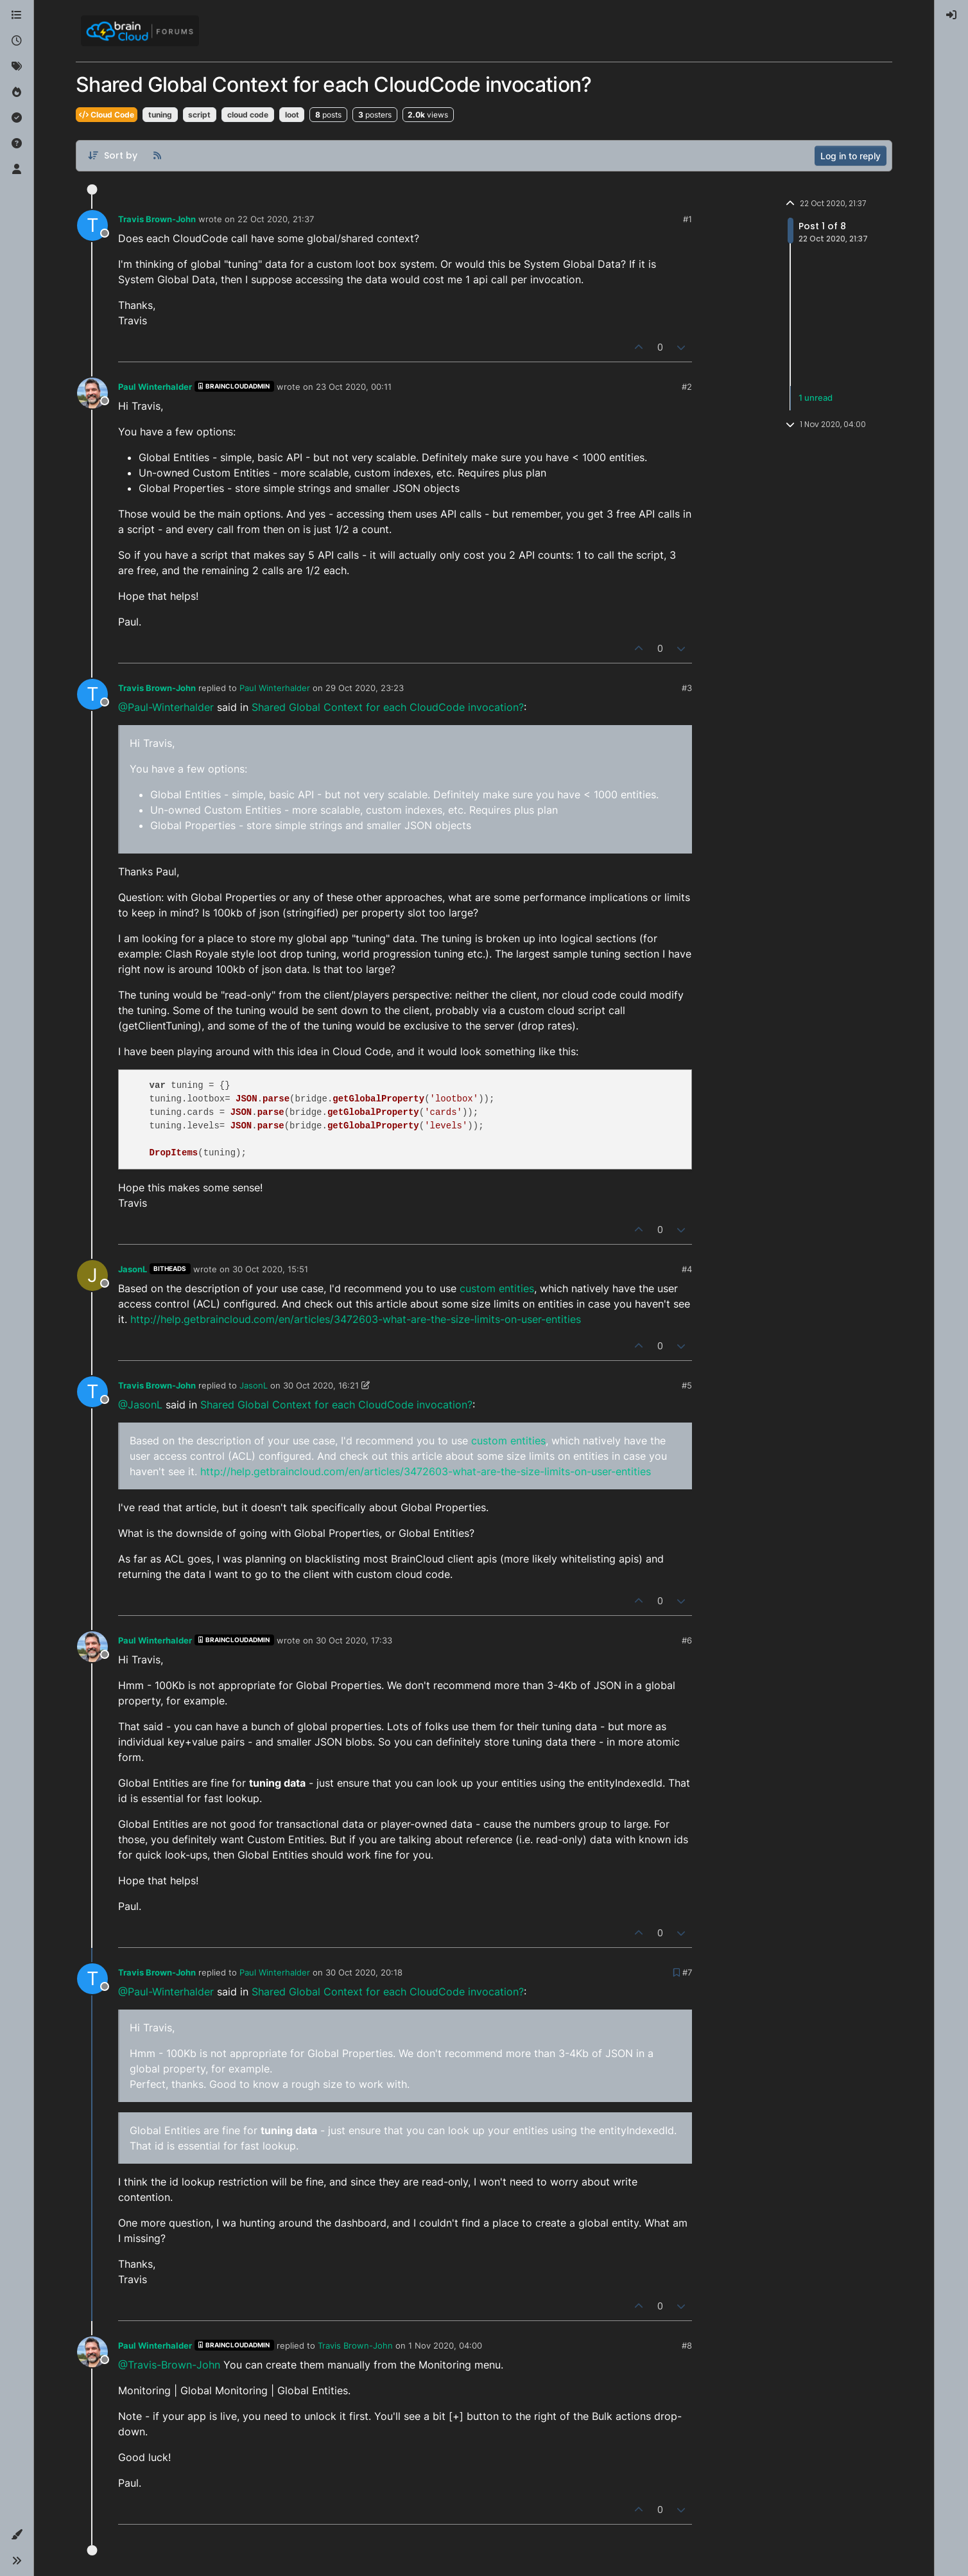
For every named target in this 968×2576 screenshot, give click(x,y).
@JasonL (140, 1404)
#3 (687, 688)
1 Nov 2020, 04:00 (445, 2345)
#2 (687, 386)
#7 (687, 1972)
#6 (687, 1640)
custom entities (497, 1288)
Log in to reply (850, 155)
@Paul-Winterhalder (166, 707)
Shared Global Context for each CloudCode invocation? (388, 707)
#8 (687, 2345)
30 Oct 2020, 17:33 (354, 1640)
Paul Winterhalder (155, 386)
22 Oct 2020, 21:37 (276, 219)
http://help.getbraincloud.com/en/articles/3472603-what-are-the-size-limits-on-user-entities (355, 1319)
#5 (687, 1385)
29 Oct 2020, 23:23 (364, 688)
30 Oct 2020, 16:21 (321, 1385)
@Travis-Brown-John (169, 2364)
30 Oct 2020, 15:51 (270, 1269)
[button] (16, 2535)
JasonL (132, 1269)
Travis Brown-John (157, 219)
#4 (687, 1269)
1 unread (816, 397)
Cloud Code (106, 114)
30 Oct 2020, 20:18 (363, 1972)
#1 (687, 219)
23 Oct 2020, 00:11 (354, 386)
